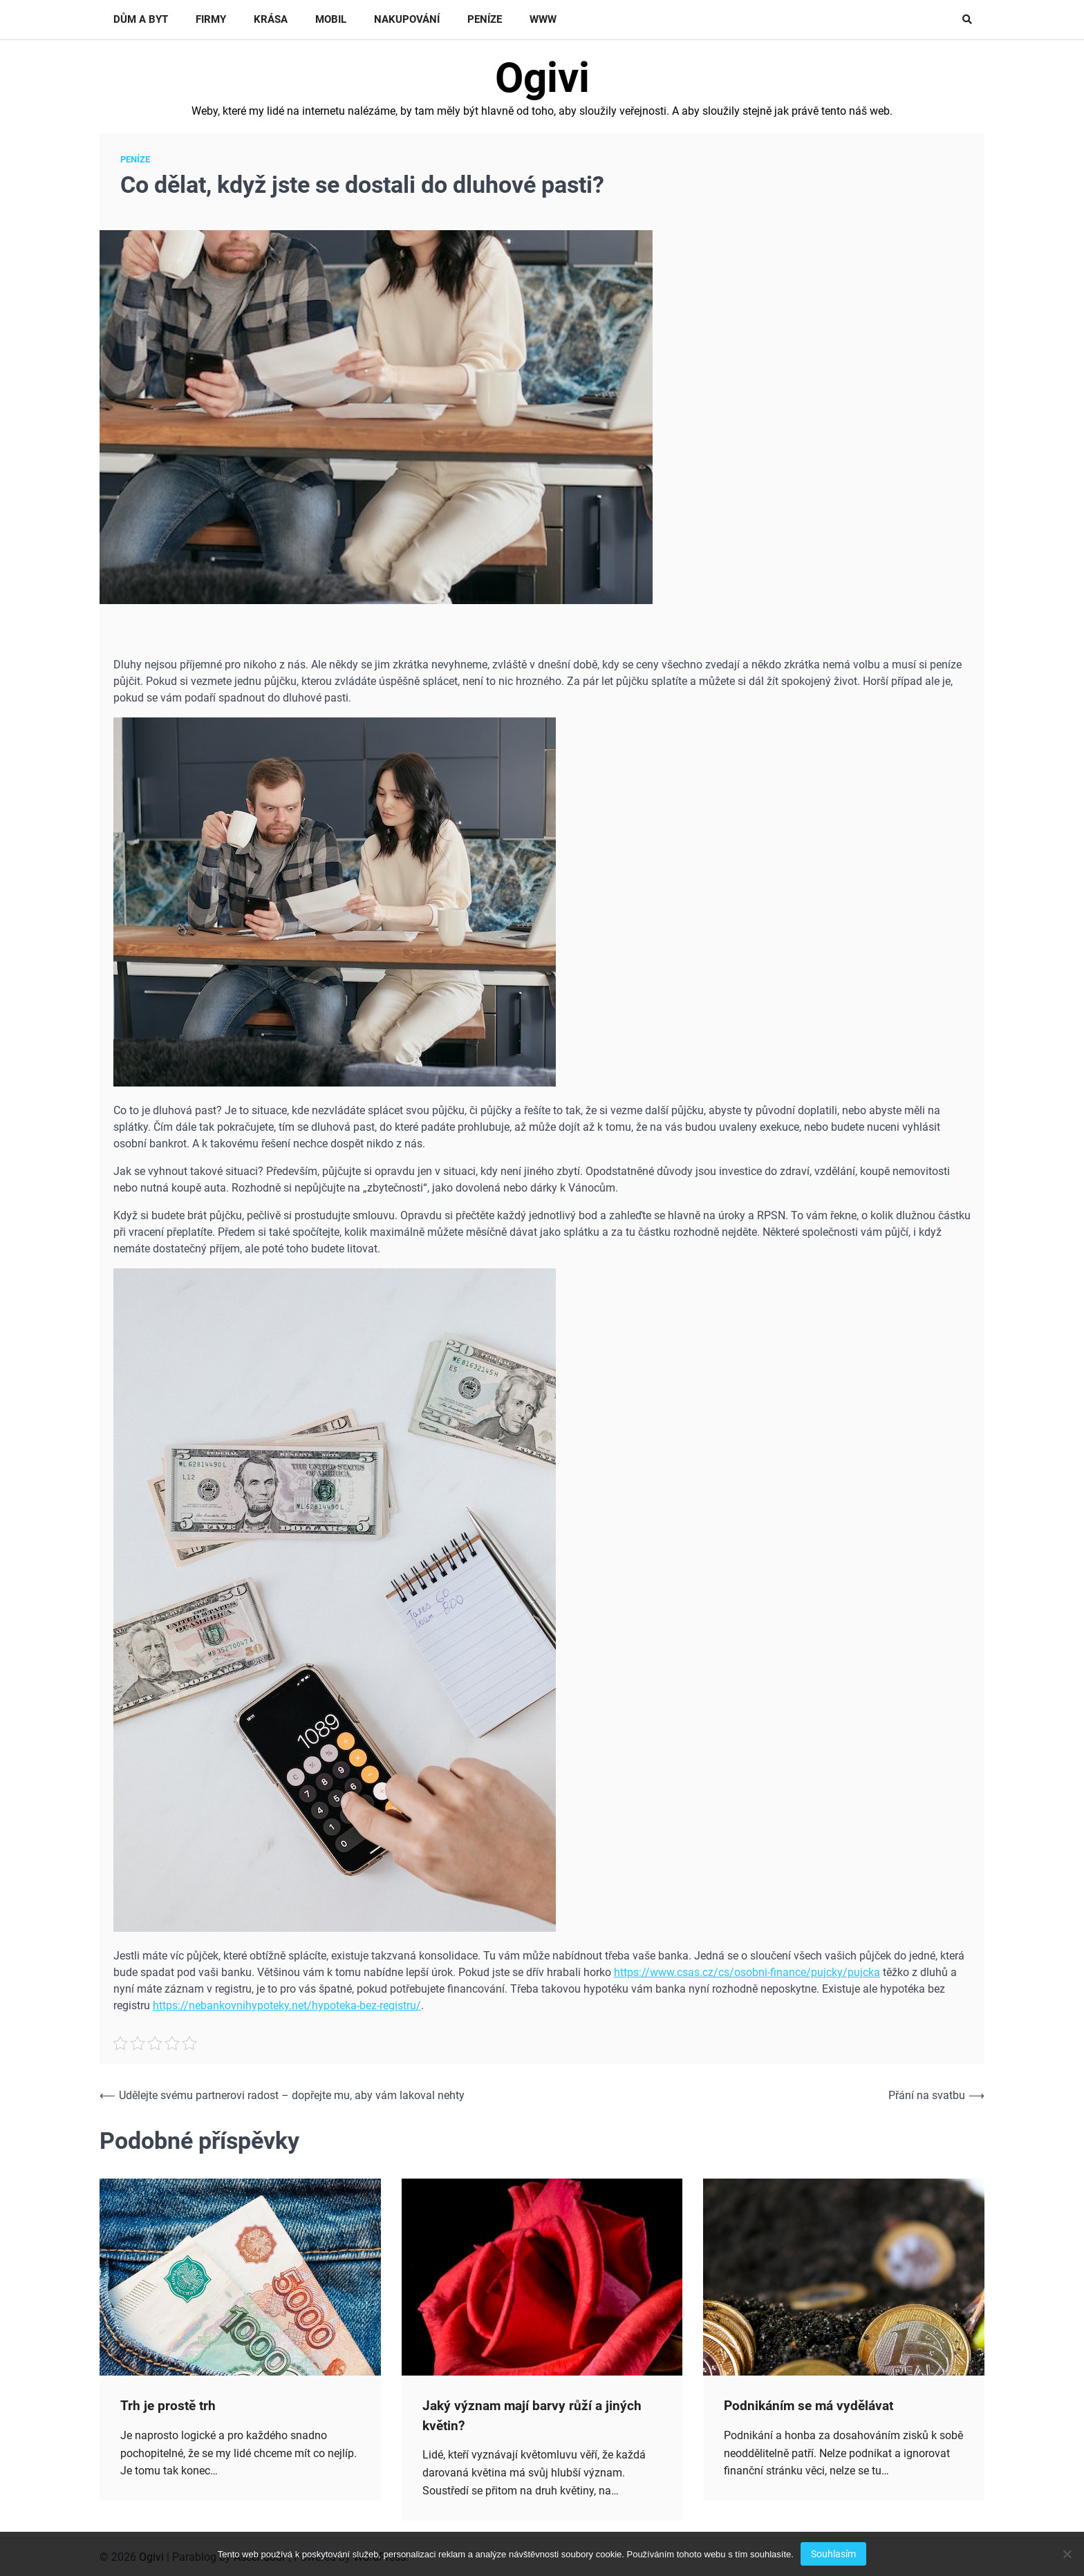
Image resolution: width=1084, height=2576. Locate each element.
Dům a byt (140, 19)
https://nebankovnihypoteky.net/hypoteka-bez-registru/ (287, 2005)
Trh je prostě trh (168, 2406)
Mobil (330, 19)
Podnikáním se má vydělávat (808, 2406)
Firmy (211, 19)
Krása (271, 19)
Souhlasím (833, 2553)
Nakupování (407, 19)
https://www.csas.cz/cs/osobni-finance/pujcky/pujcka (747, 1972)
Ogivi (542, 77)
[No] (1067, 2554)
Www (543, 19)
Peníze (484, 19)
